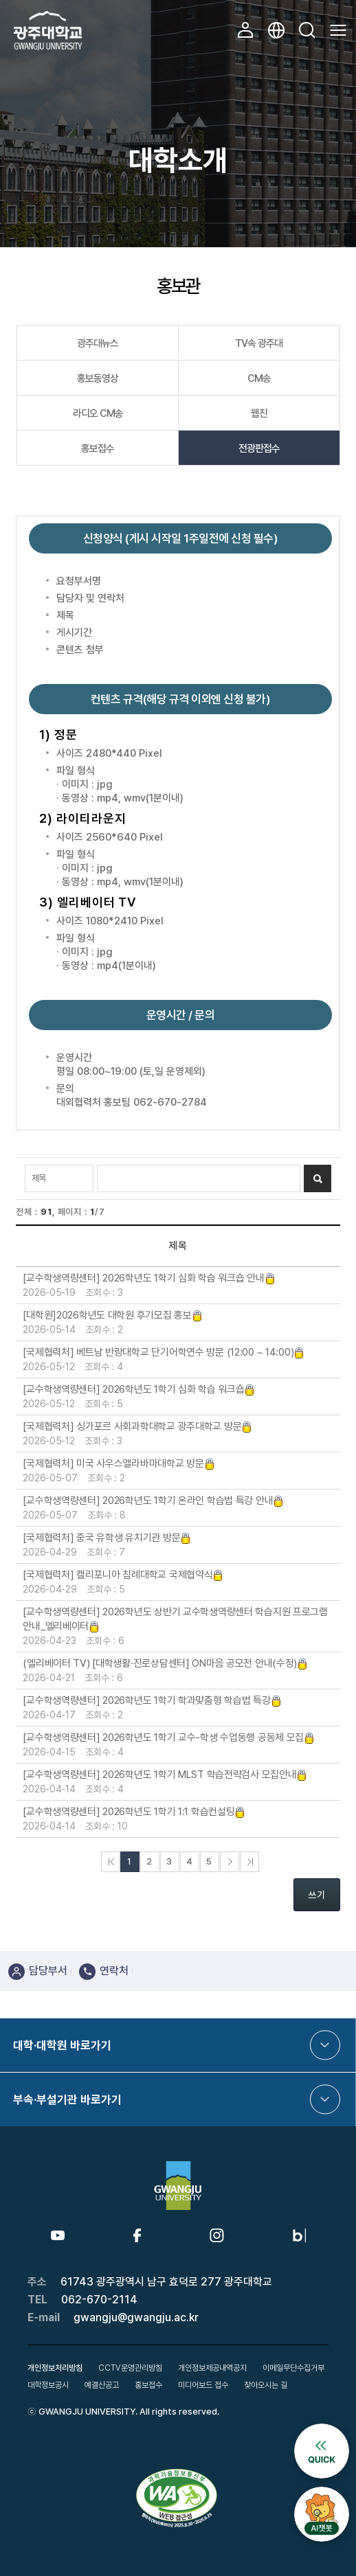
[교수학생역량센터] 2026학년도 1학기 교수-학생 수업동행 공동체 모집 (169, 1737)
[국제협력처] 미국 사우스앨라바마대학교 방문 (118, 1463)
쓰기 (317, 1894)
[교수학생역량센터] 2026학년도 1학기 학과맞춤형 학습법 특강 (152, 1700)
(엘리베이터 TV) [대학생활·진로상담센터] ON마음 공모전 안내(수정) (165, 1663)
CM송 (259, 378)
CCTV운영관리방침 (130, 2368)
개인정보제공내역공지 (212, 2368)
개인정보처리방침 (54, 2368)
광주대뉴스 (97, 343)
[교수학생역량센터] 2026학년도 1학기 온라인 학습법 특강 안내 (153, 1500)
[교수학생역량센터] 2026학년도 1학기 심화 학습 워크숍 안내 (149, 1278)
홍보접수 (97, 448)
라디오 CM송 (98, 413)
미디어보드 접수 (203, 2385)
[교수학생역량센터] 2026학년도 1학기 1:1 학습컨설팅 (134, 1811)
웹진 (259, 413)
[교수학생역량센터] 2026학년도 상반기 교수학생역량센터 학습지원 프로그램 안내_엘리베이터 (175, 1619)
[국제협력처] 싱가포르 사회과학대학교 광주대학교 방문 (137, 1426)
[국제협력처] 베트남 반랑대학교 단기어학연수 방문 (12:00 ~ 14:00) (163, 1352)
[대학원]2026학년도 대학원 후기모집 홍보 (112, 1315)
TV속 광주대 (258, 343)
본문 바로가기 (0, 0)
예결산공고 (102, 2385)
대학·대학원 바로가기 (62, 2045)
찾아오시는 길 (265, 2385)
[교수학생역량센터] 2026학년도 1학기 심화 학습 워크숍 (139, 1389)
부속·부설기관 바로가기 (67, 2099)
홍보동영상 (97, 378)
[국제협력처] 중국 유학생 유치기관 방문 (107, 1537)
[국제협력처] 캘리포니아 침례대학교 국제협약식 (123, 1575)
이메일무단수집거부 (293, 2368)
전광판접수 (259, 448)
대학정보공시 (48, 2385)
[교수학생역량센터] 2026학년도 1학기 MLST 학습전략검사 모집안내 (165, 1774)
